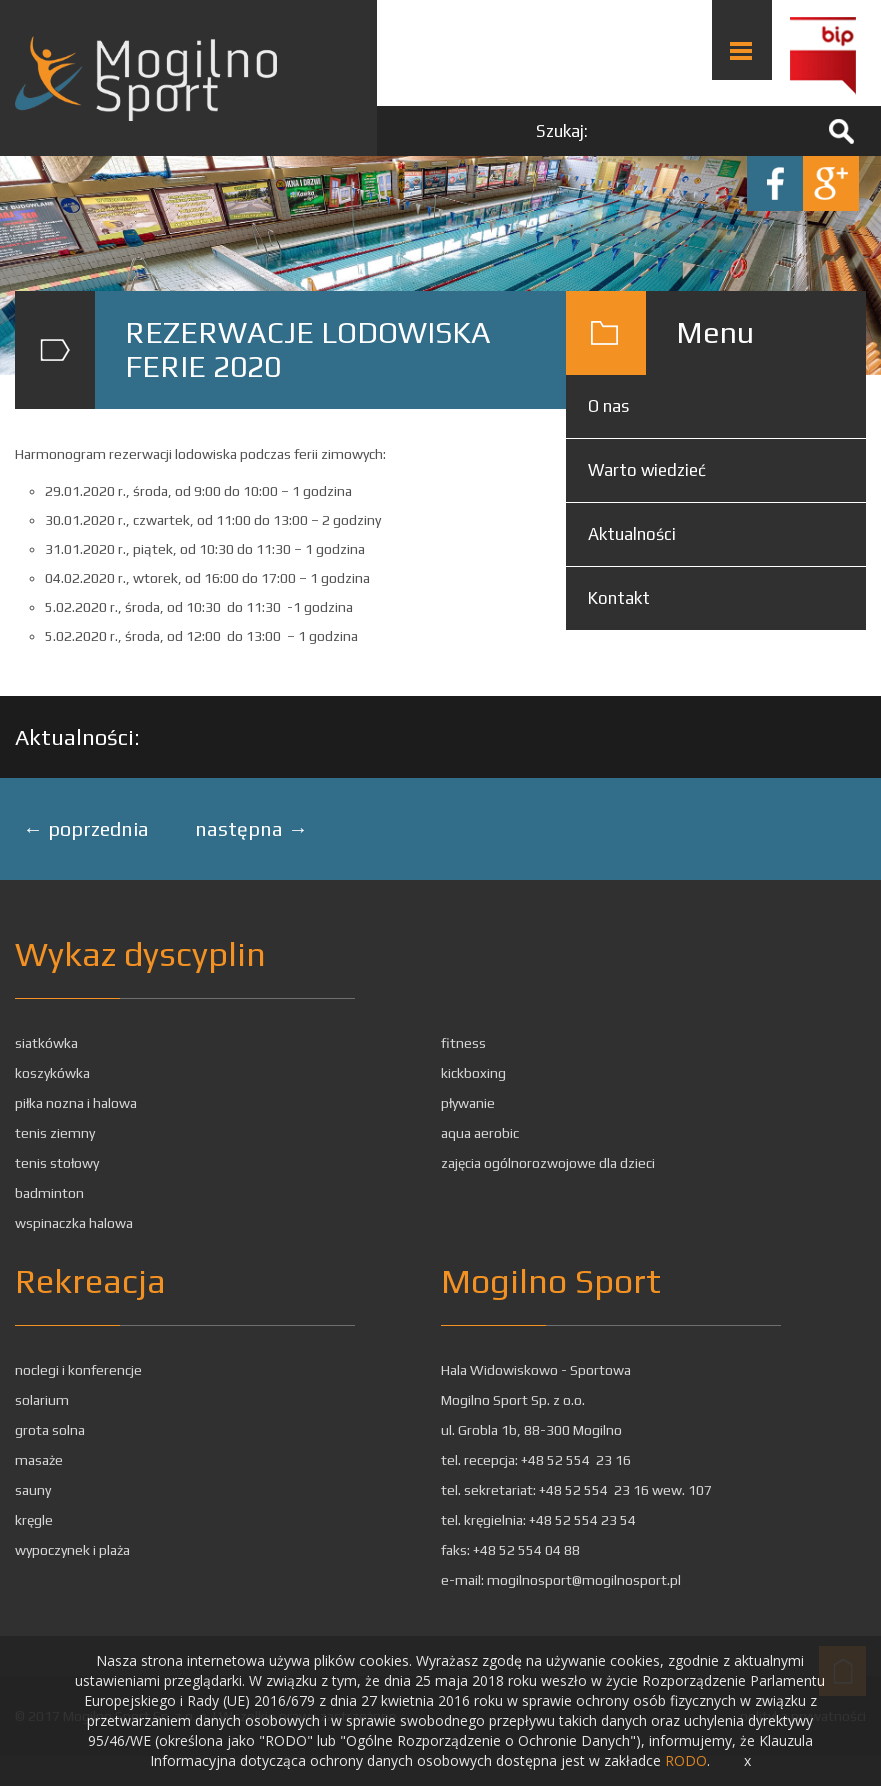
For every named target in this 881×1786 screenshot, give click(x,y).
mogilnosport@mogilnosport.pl (584, 1580)
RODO (686, 1760)
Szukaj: (562, 131)
